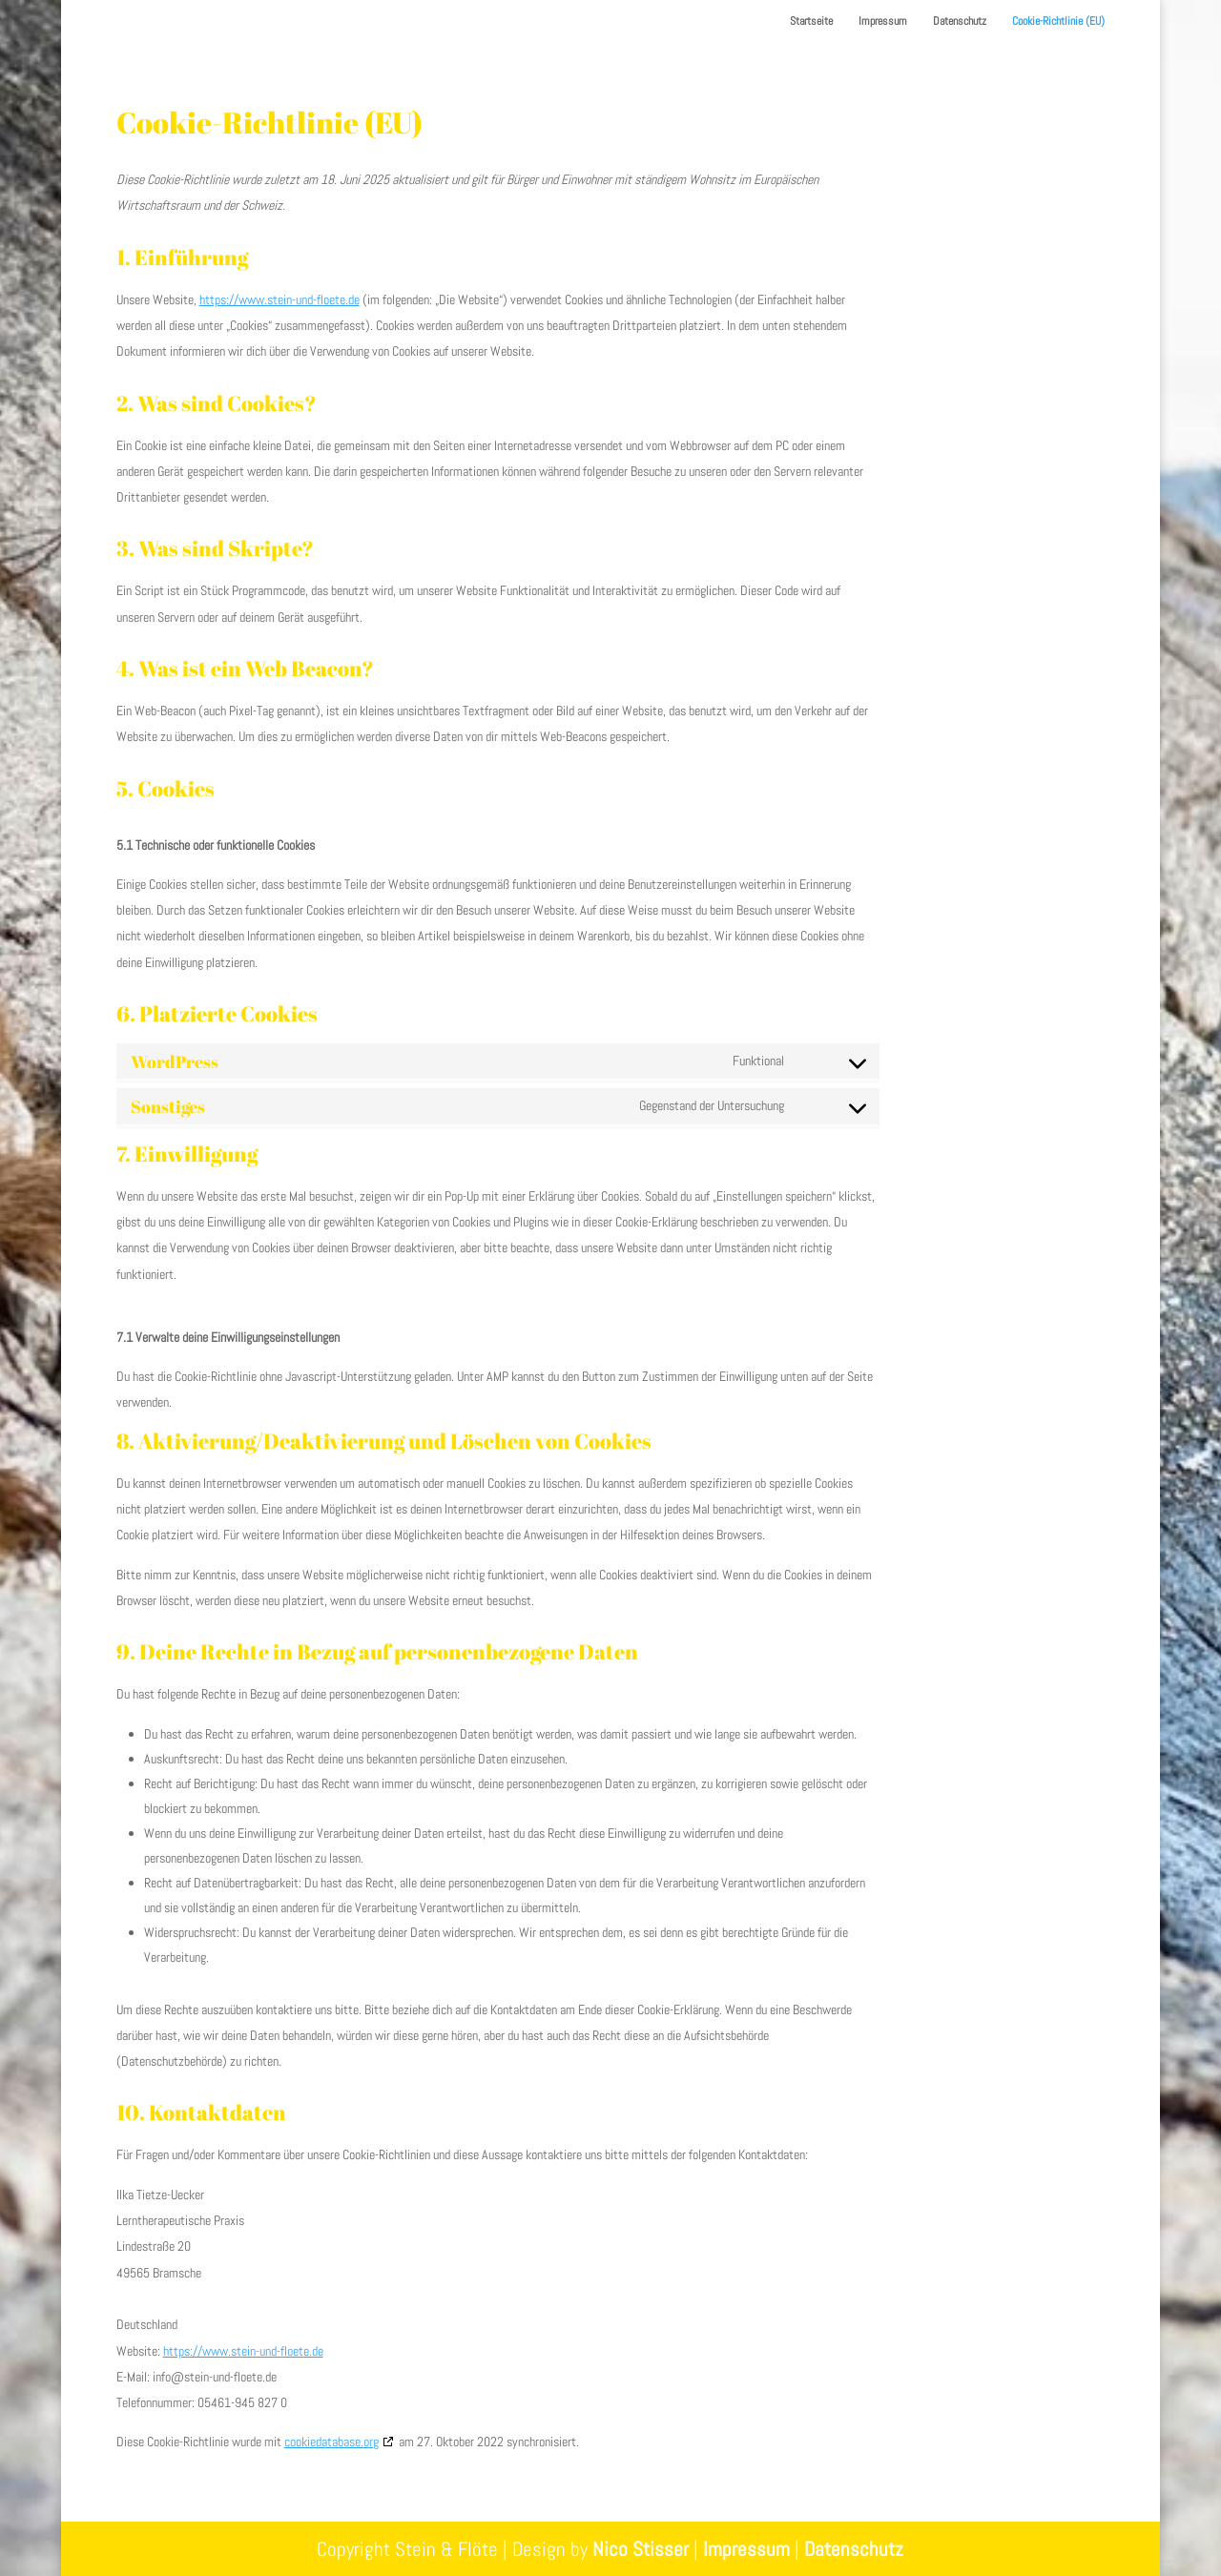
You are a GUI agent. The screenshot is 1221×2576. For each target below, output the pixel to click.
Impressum (883, 21)
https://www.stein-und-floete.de (279, 299)
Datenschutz (959, 21)
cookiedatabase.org (331, 2441)
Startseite (811, 21)
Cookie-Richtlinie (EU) (1058, 21)
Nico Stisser (640, 2549)
